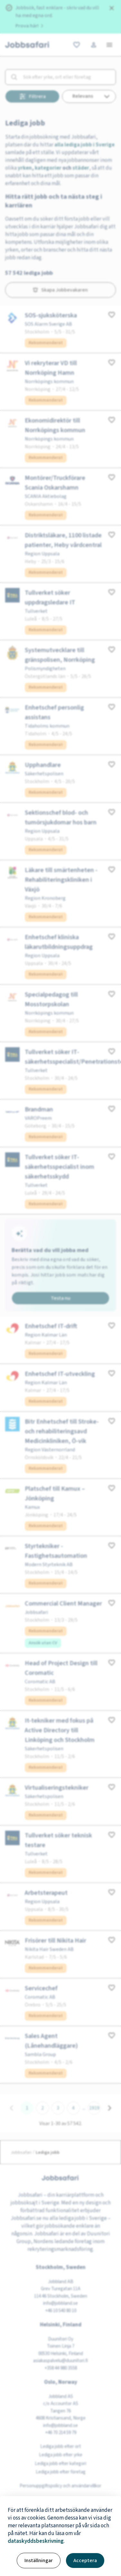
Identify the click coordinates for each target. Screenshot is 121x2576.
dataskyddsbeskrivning (36, 2541)
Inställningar (38, 2560)
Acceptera (85, 2560)
